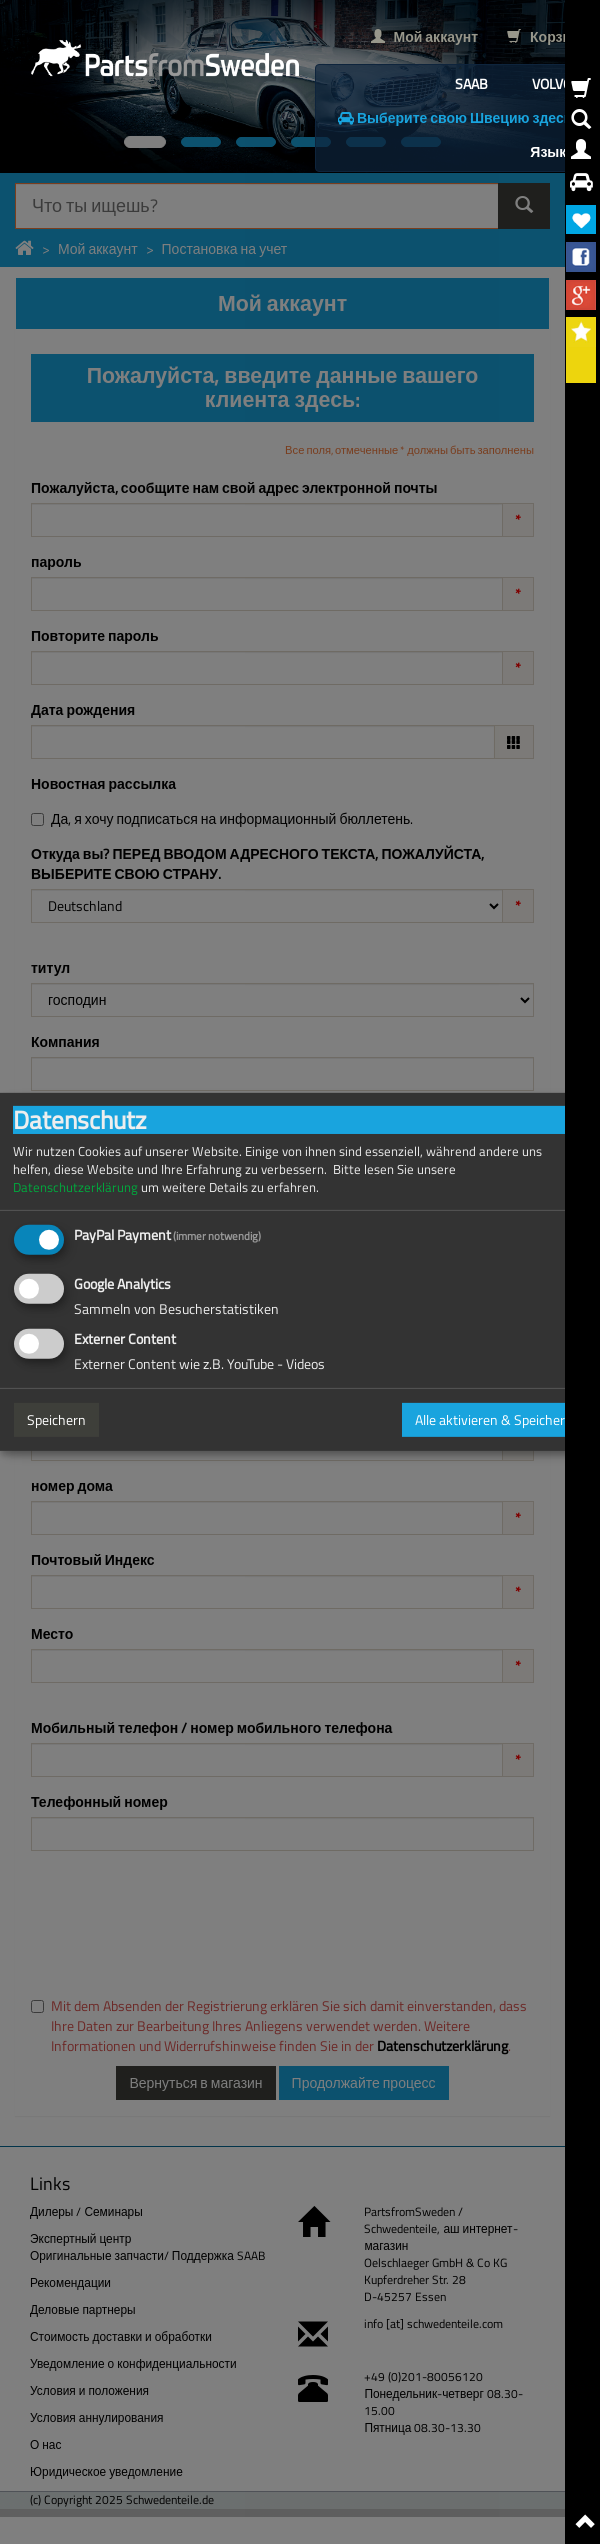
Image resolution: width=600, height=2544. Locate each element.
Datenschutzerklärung (75, 1187)
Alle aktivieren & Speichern (494, 1419)
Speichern (56, 1419)
